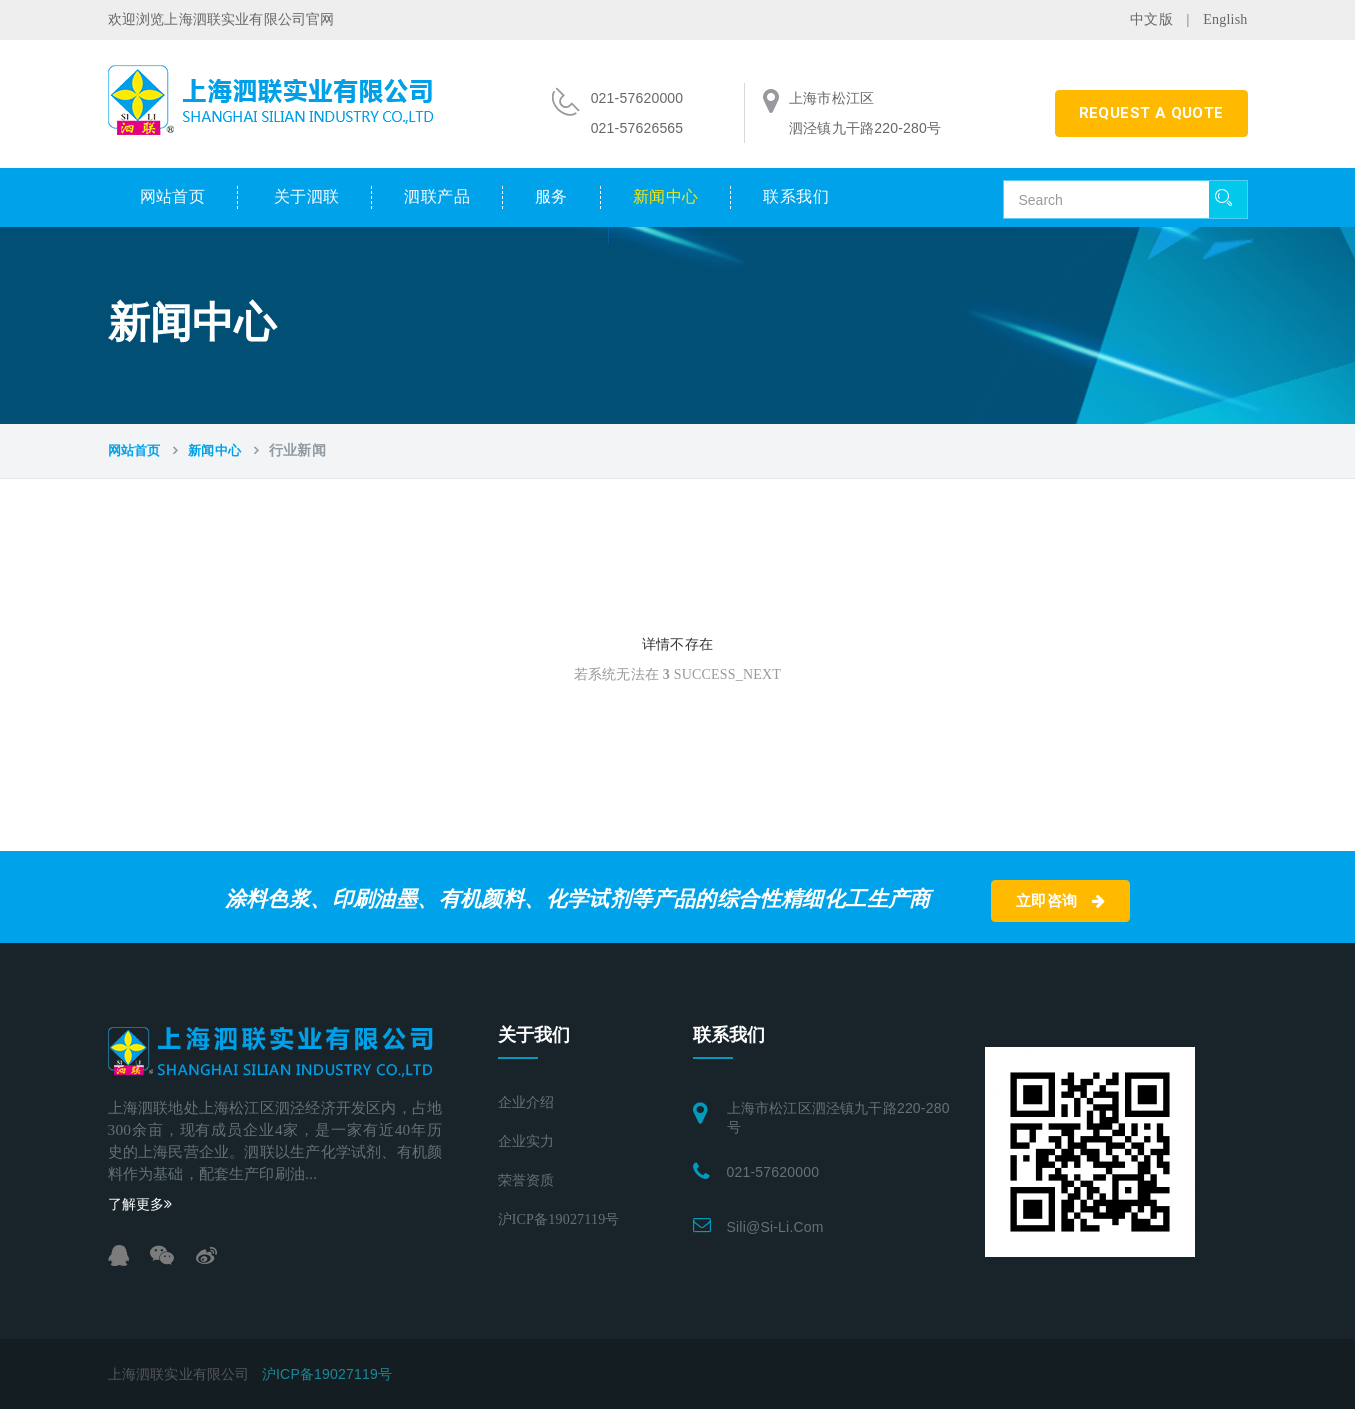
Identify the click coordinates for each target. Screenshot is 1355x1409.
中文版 (1151, 19)
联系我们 (796, 196)
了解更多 (140, 1204)
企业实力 (526, 1141)
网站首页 (173, 196)
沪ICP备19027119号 (559, 1219)
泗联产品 (437, 196)
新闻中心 (666, 196)
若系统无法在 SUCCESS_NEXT (677, 674)
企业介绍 (526, 1102)
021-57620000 (773, 1172)
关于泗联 (307, 196)
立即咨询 (1060, 901)
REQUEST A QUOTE (1151, 113)
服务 (551, 196)
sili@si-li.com (775, 1227)
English (1225, 19)
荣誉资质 (526, 1180)
